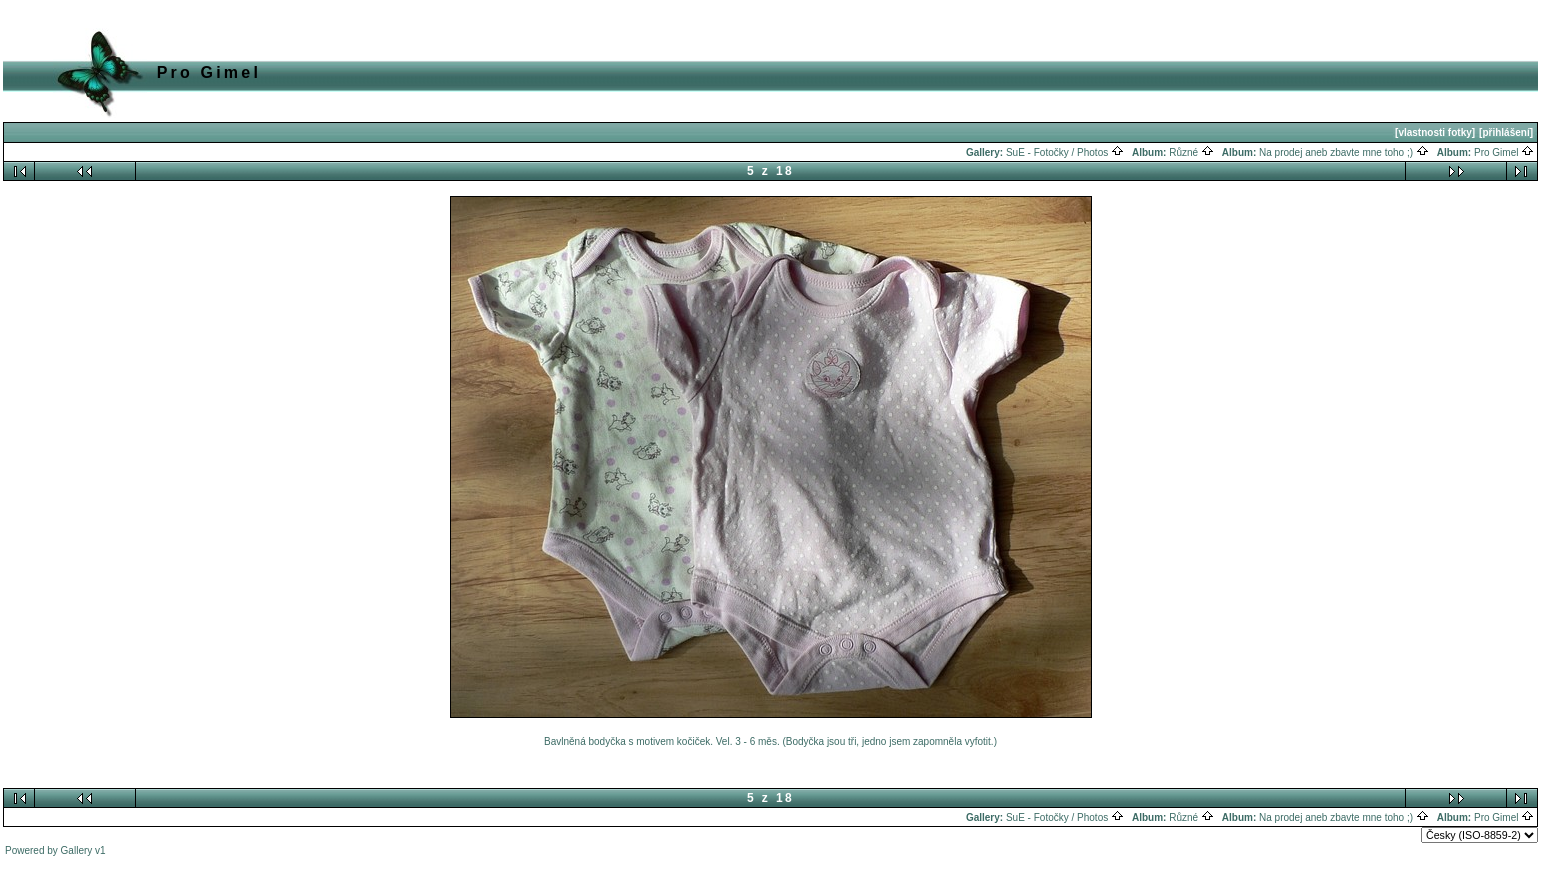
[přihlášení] (1506, 132)
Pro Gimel (1504, 152)
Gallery (77, 850)
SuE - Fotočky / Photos (1065, 152)
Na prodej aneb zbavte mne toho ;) (1344, 152)
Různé (1191, 152)
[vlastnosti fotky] (1435, 132)
